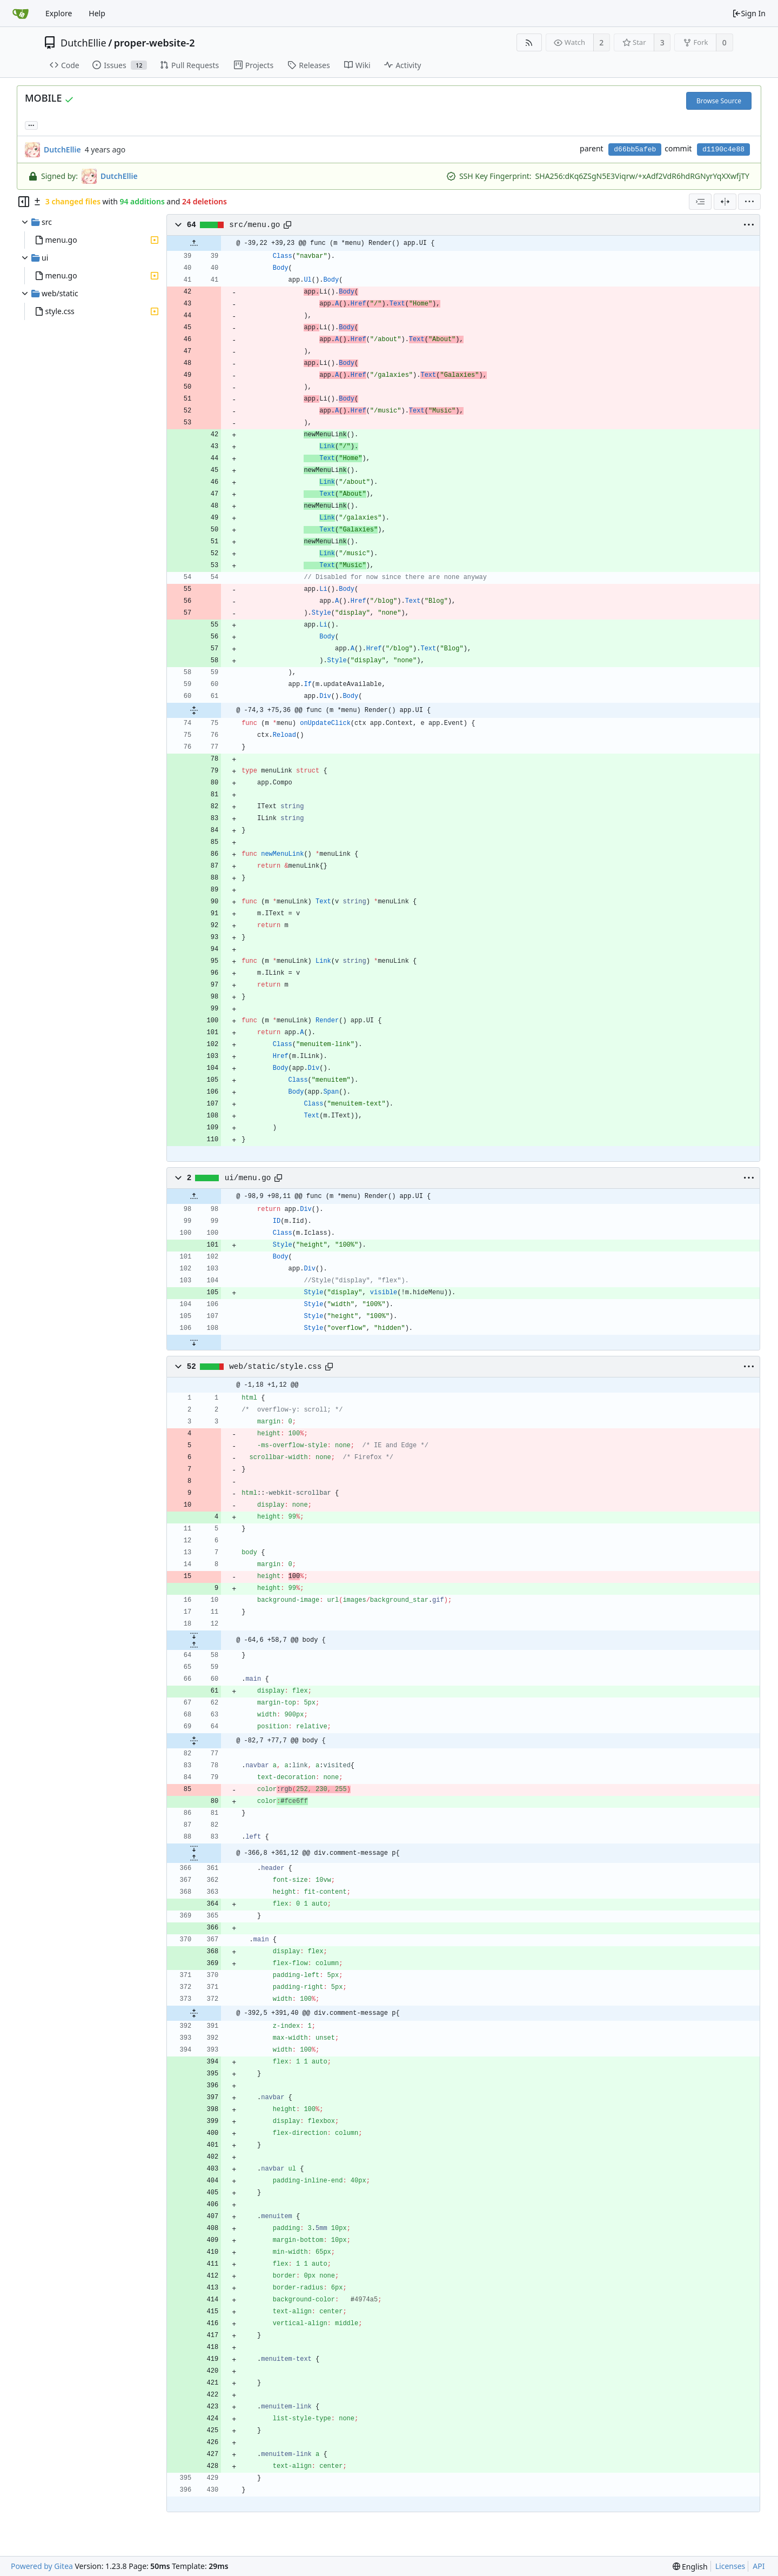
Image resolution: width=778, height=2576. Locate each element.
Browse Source (718, 100)
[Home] (20, 13)
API (758, 2566)
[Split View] (725, 202)
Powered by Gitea (42, 2566)
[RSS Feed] (529, 42)
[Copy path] (287, 224)
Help (97, 13)
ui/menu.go (248, 1178)
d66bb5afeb (635, 149)
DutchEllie (83, 42)
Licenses (730, 2566)
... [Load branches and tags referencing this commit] (31, 124)
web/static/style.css (275, 1366)
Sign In (749, 13)
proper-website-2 (154, 42)
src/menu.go (254, 225)
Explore (58, 13)
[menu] (749, 202)
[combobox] (700, 202)
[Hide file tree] (23, 201)
